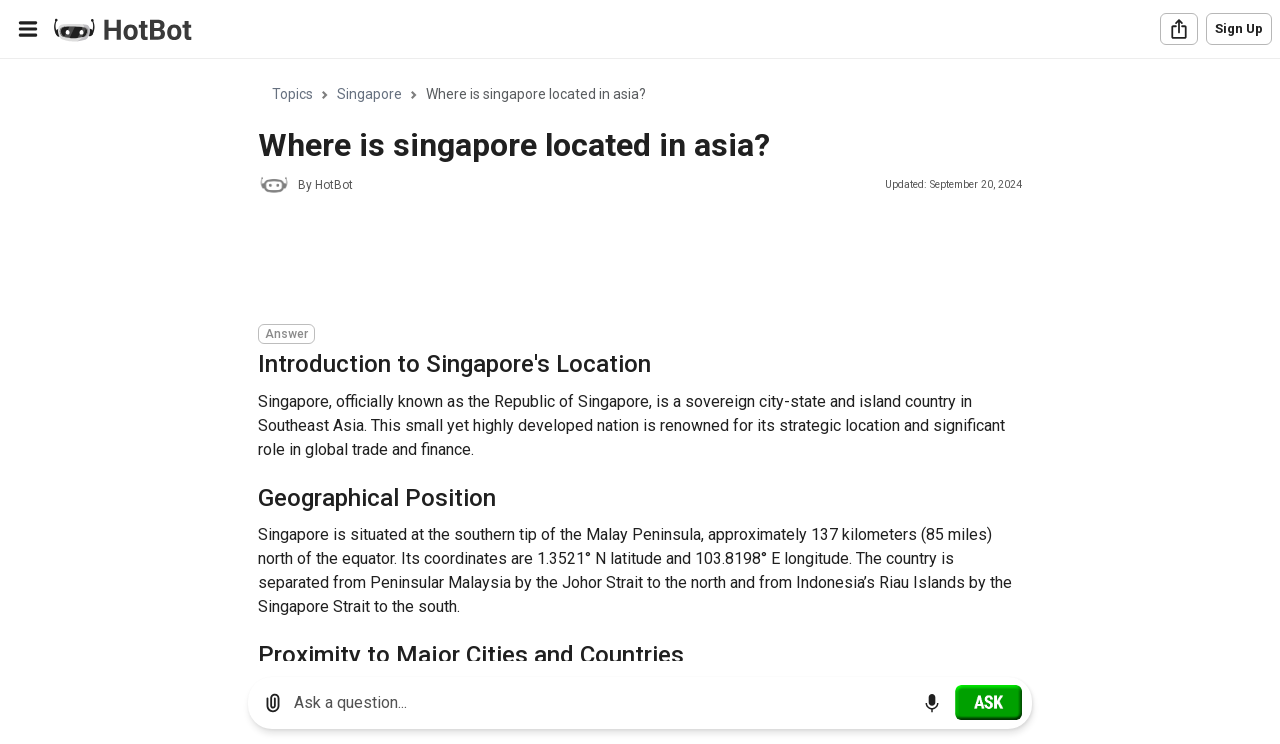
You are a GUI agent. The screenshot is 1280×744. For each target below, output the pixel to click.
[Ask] (988, 702)
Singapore (369, 94)
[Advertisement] (622, 262)
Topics (292, 94)
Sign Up (1239, 28)
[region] (640, 360)
